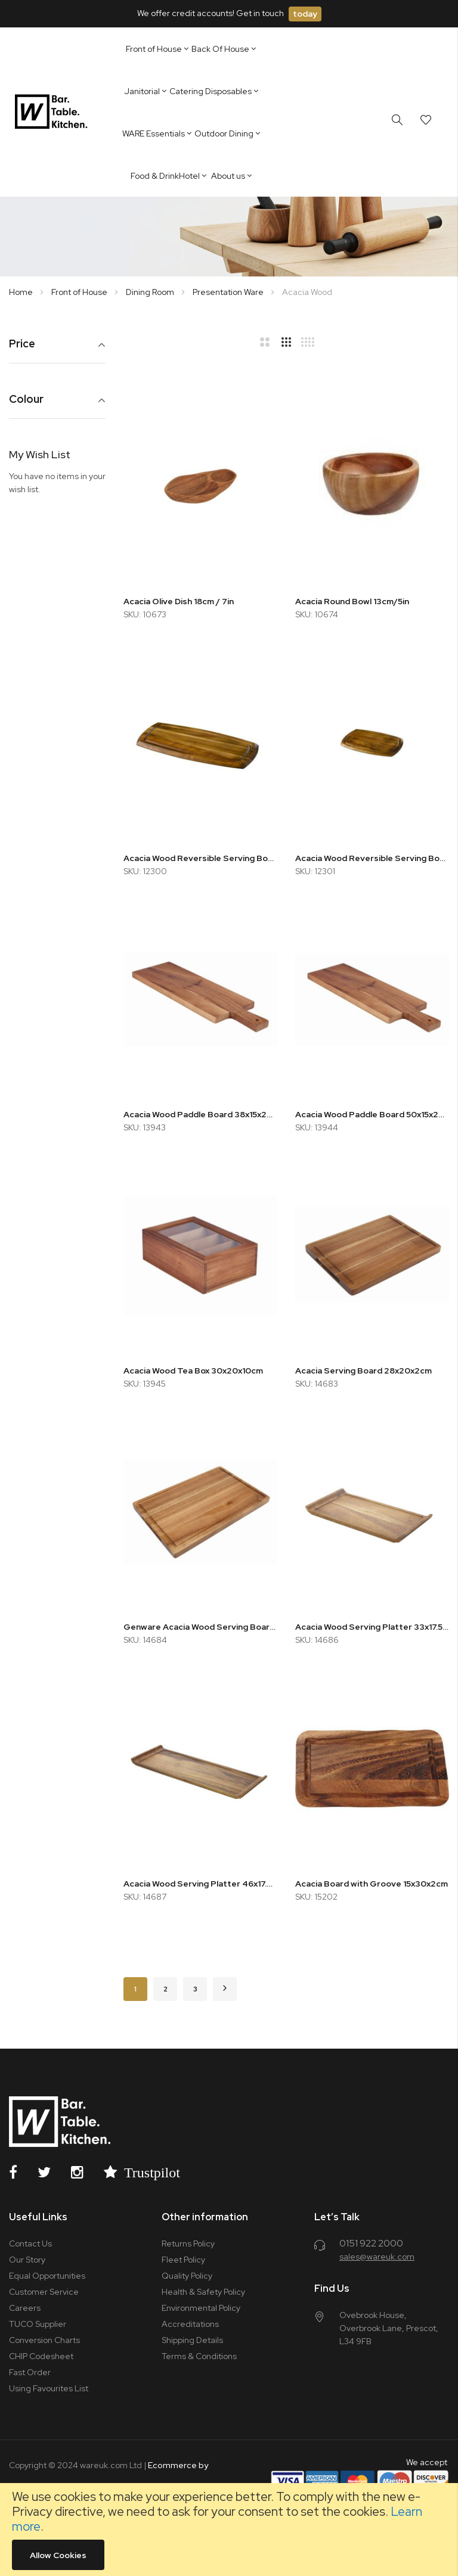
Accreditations (190, 2324)
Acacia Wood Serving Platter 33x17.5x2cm (372, 1626)
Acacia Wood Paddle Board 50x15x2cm (372, 1114)
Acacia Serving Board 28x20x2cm (363, 1370)
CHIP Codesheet (41, 2356)
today (305, 13)
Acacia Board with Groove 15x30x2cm (371, 1883)
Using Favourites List (48, 2388)
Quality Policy (187, 2275)
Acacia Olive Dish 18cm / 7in (178, 601)
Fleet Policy (183, 2259)
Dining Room (151, 292)
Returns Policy (188, 2243)
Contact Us (30, 2243)
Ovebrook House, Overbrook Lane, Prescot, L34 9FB (388, 2328)
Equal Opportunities (47, 2275)
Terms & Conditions (199, 2356)
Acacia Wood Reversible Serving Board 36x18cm (200, 858)
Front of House (80, 292)
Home (22, 292)
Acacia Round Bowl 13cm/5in (352, 601)
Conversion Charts (44, 2340)
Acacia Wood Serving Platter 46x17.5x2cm (200, 1883)
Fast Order (30, 2372)
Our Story (27, 2259)
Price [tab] (22, 344)
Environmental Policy (201, 2307)
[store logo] (53, 112)
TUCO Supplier (37, 2324)
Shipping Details (192, 2340)
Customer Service (44, 2291)
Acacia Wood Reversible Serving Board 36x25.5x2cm (372, 858)
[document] (229, 2529)
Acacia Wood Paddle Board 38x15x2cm (200, 1114)
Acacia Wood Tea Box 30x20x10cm (193, 1370)
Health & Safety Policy (203, 2291)
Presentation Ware (229, 292)
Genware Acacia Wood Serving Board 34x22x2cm (200, 1626)
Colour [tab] (26, 399)
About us (228, 175)
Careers (25, 2307)
